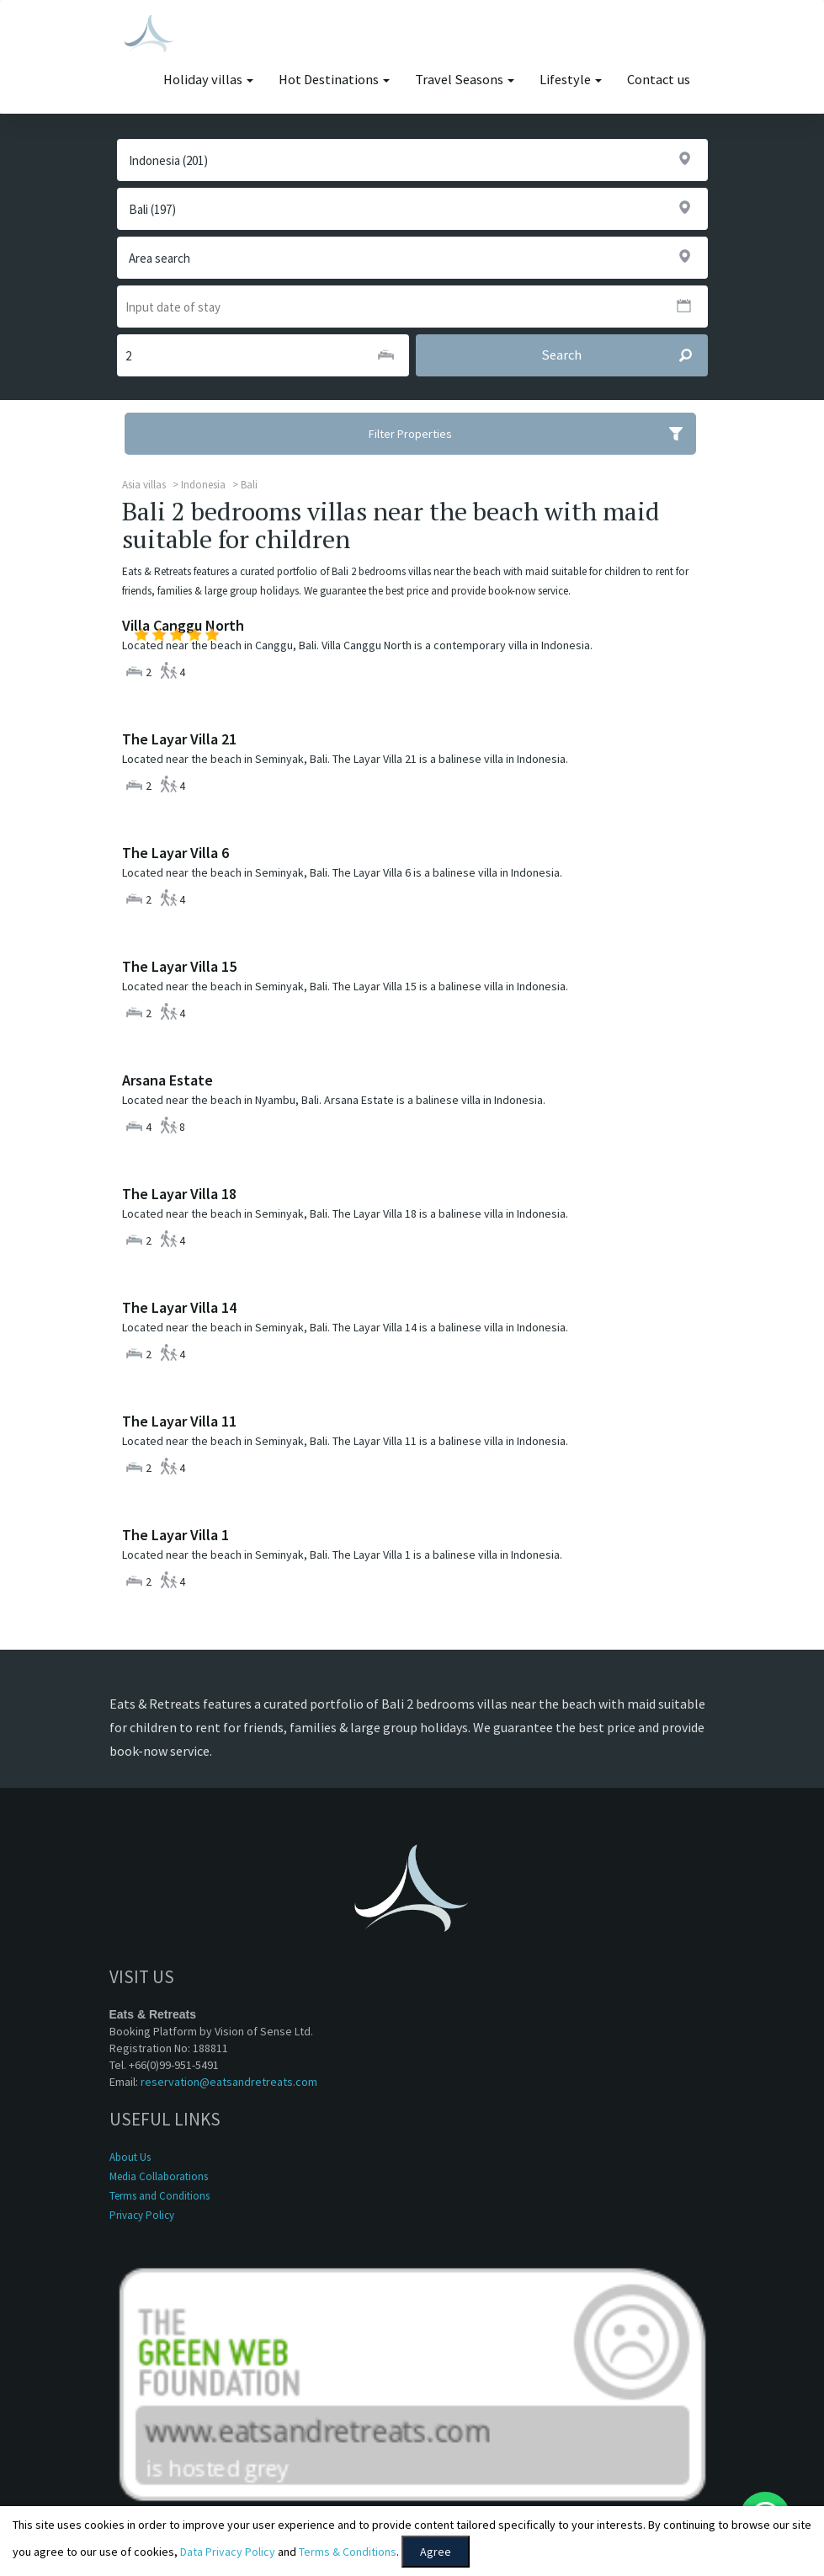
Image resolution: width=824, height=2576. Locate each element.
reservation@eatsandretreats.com (229, 2081)
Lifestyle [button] (571, 79)
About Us (130, 2157)
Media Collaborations (158, 2176)
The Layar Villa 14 (179, 1307)
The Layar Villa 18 (179, 1193)
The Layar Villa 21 (179, 739)
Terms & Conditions (347, 2551)
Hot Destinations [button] (334, 79)
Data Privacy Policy (227, 2551)
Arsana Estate (167, 1080)
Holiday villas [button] (208, 79)
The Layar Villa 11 (179, 1421)
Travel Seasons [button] (464, 79)
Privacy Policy (141, 2215)
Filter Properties (532, 434)
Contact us (658, 79)
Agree (435, 2551)
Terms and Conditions (159, 2196)
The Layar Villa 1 (175, 1534)
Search (624, 355)
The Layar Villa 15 (179, 966)
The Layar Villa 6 (175, 852)
